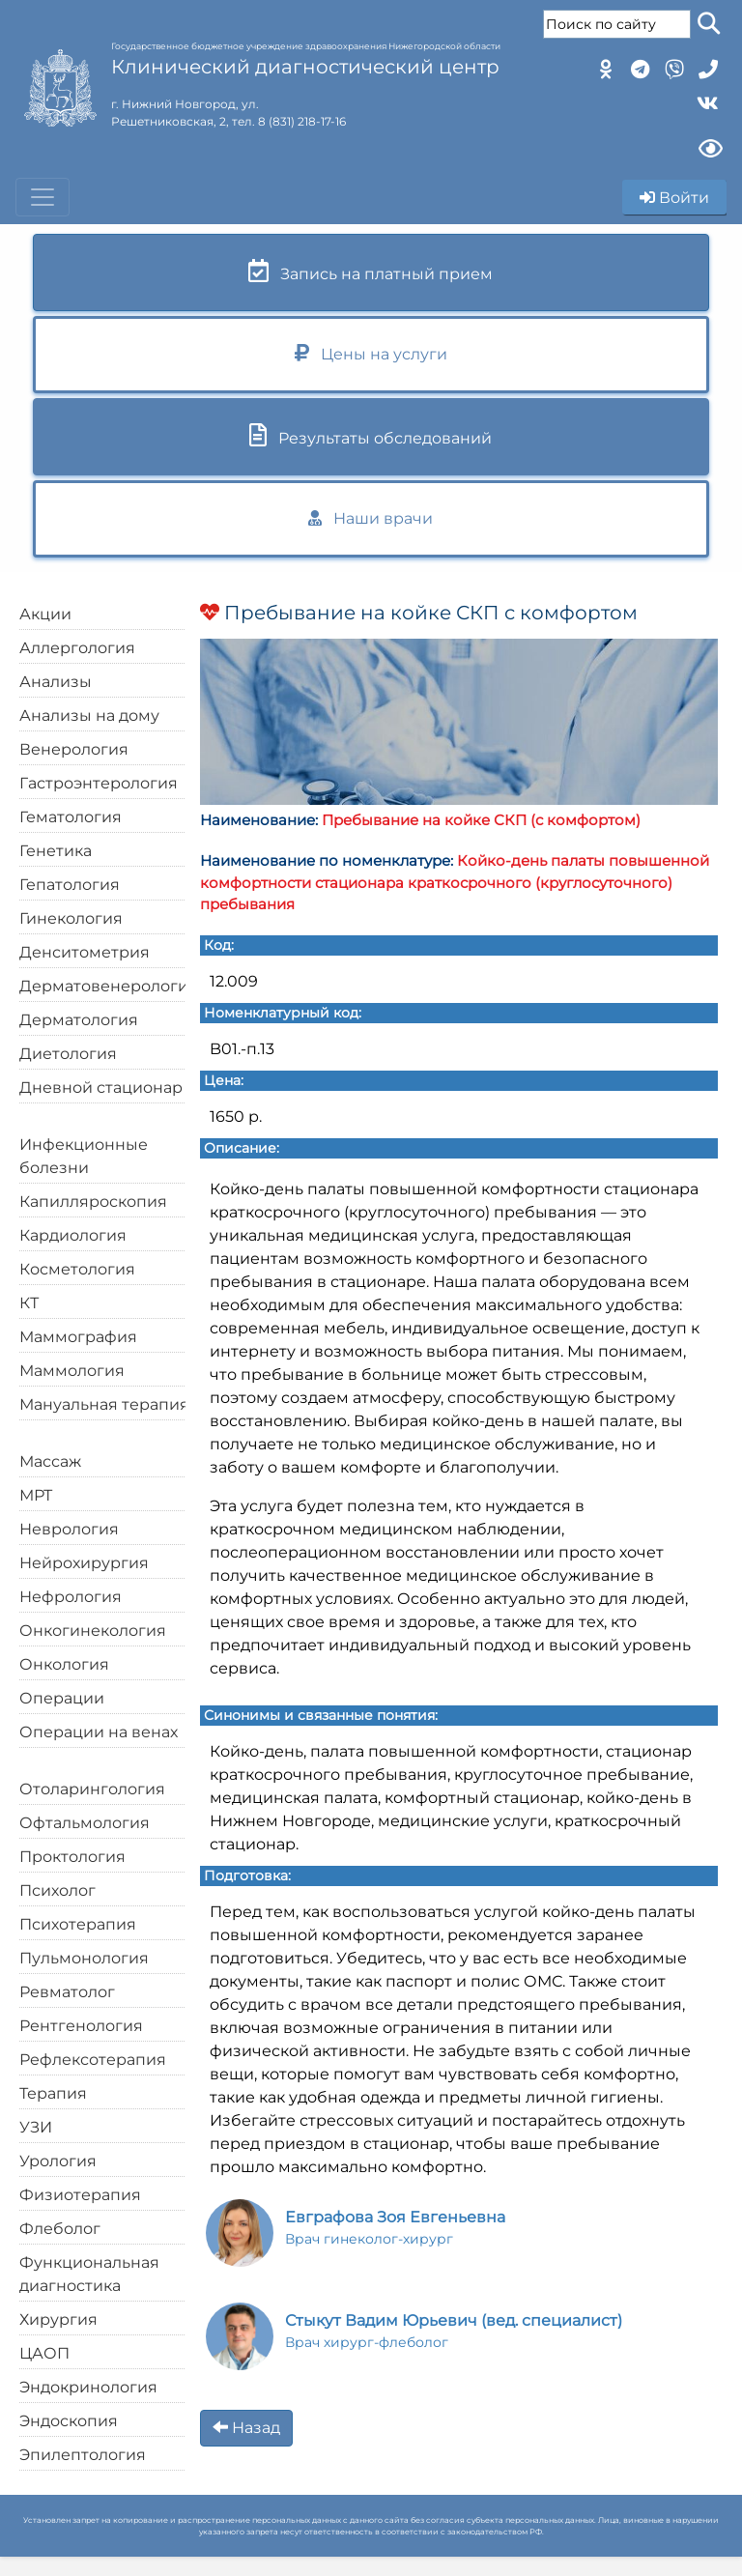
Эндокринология (88, 2387)
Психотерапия (77, 1924)
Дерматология (78, 1020)
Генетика (55, 851)
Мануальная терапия (104, 1404)
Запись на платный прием (370, 271)
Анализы (55, 682)
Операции (61, 1698)
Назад (246, 2428)
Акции (45, 614)
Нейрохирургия (84, 1563)
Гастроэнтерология (98, 783)
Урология (58, 2161)
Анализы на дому (89, 715)
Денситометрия (84, 952)
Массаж (50, 1461)
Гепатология (69, 884)
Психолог (57, 1890)
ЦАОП (44, 2353)
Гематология (70, 817)
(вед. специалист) (453, 2331)
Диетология (68, 1054)
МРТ (35, 1495)
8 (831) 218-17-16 (302, 121)
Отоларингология (92, 1789)
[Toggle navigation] (42, 197)
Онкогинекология (92, 1630)
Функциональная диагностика (89, 2274)
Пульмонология (84, 1958)
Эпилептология (82, 2455)
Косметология (77, 1269)
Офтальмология (84, 1823)
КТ (29, 1303)
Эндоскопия (68, 2421)
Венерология (73, 749)
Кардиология (73, 1235)
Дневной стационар (101, 1087)
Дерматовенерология (108, 986)
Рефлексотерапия (92, 2059)
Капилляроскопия (93, 1201)
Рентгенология (81, 2026)
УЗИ (35, 2127)
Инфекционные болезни (83, 1156)
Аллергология (77, 648)
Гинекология (71, 918)
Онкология (64, 1664)
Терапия (53, 2093)
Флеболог (59, 2228)
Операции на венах (98, 1732)
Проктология (72, 1856)
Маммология (72, 1370)
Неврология (69, 1529)
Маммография (78, 1337)
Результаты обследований (370, 435)
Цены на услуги (371, 353)
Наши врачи (370, 518)
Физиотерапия (80, 2195)
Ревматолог (67, 1992)
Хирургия (58, 2319)
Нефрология (70, 1597)
